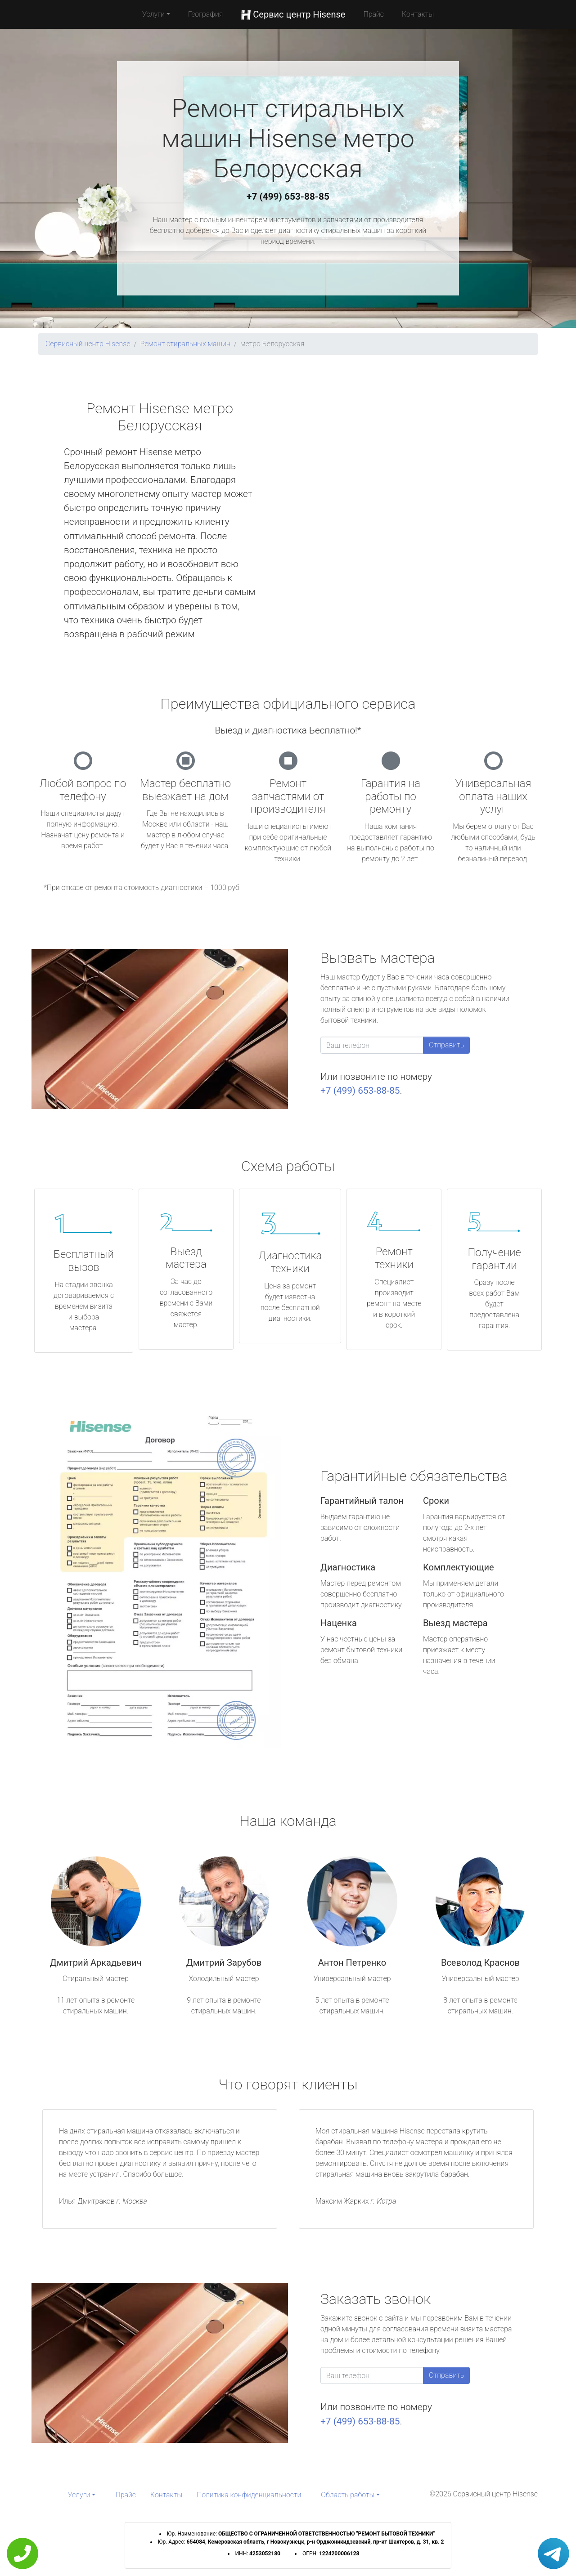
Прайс (373, 14)
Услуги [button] (153, 14)
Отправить (446, 1045)
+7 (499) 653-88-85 (288, 196)
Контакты (418, 14)
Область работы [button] (347, 2495)
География (205, 14)
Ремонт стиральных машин (185, 344)
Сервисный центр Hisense (87, 344)
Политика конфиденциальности (249, 2495)
